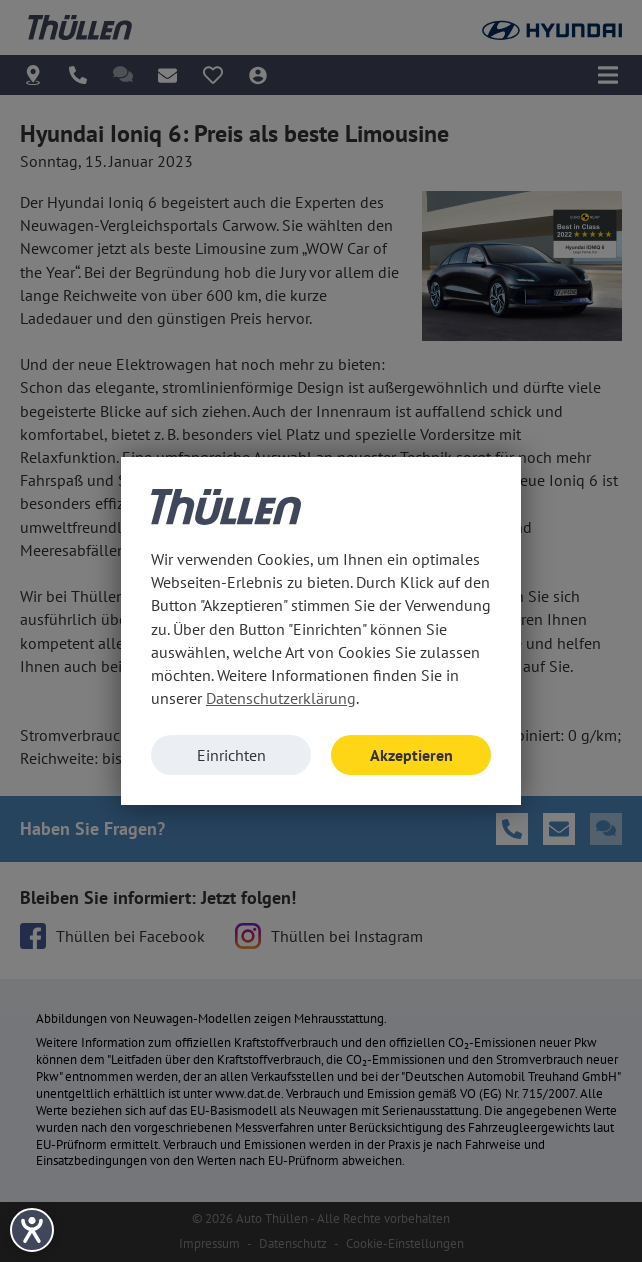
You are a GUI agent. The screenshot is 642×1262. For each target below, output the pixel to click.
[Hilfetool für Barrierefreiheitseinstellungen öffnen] (32, 1230)
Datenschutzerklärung (281, 698)
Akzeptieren (411, 755)
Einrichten (231, 755)
